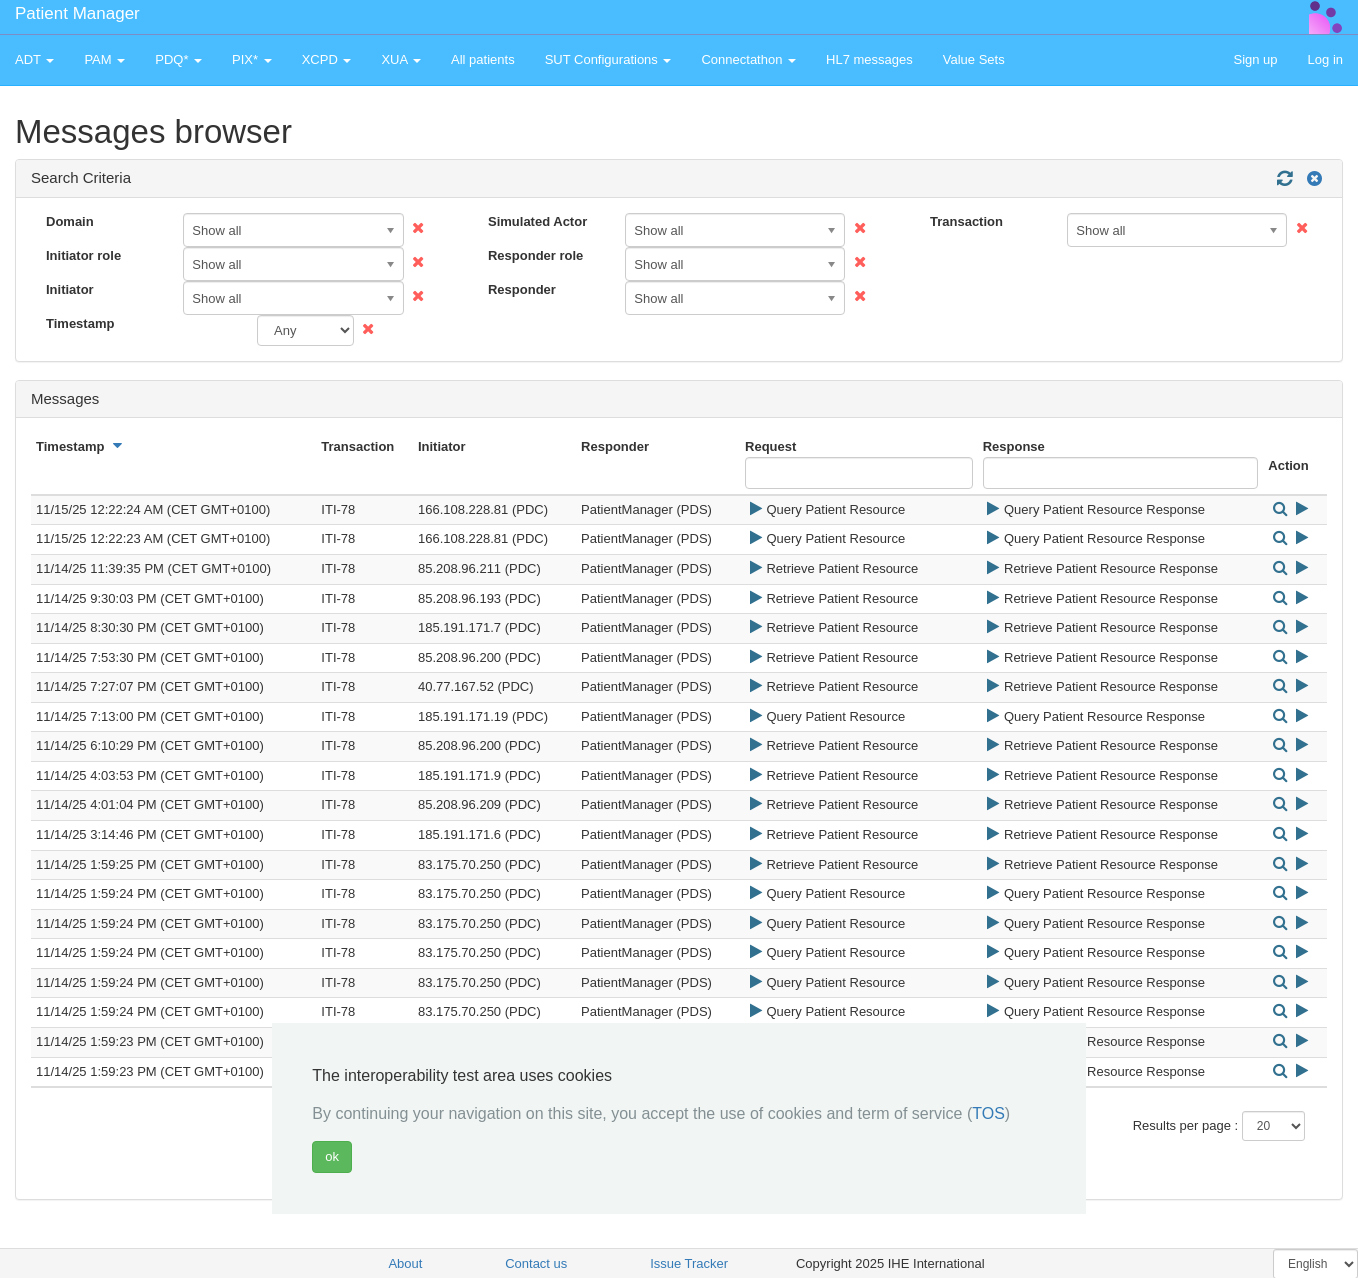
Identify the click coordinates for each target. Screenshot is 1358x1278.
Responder (522, 289)
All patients (483, 59)
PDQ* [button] (178, 59)
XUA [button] (401, 59)
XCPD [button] (327, 59)
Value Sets (974, 59)
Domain (70, 221)
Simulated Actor (537, 221)
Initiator (70, 289)
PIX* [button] (252, 59)
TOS (988, 1113)
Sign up (1255, 59)
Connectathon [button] (748, 59)
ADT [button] (34, 59)
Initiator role (83, 255)
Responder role (535, 255)
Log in (1325, 59)
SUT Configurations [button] (608, 59)
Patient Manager (77, 13)
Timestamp (80, 323)
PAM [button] (104, 59)
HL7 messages (869, 59)
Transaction (966, 221)
